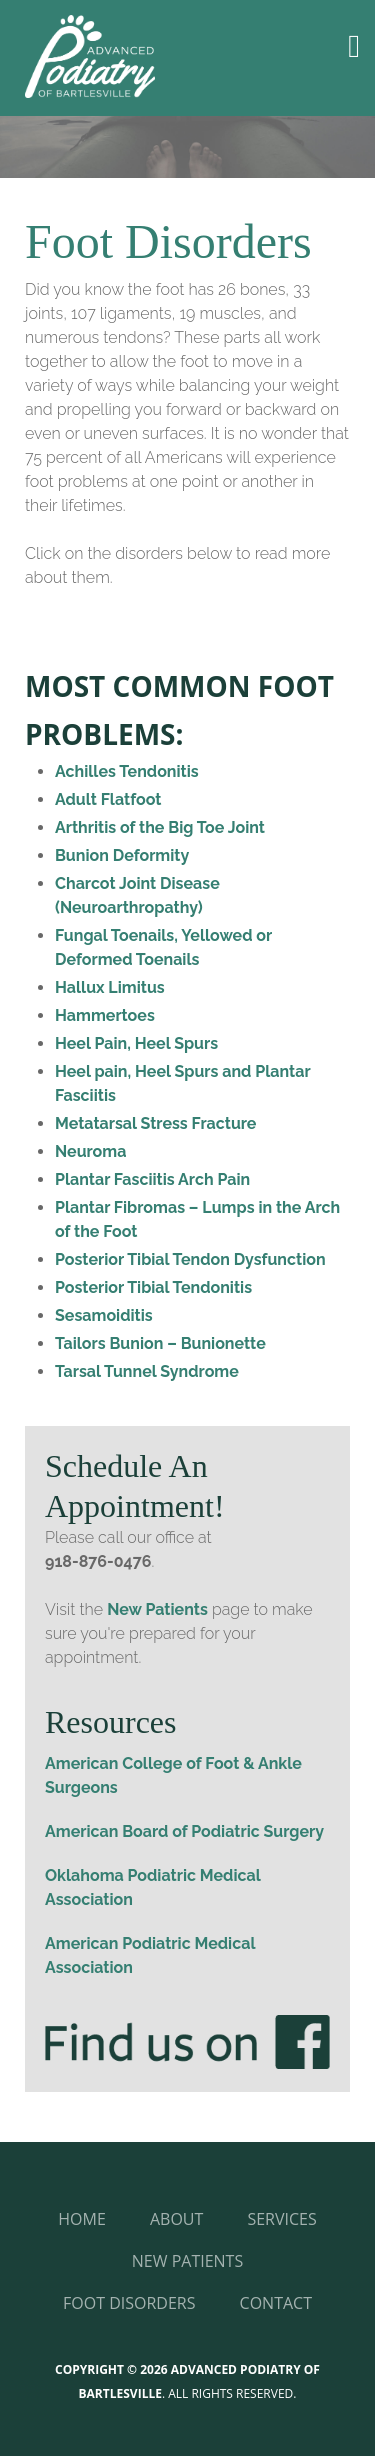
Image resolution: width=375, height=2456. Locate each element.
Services (281, 2219)
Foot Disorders (129, 2303)
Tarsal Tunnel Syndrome (147, 1371)
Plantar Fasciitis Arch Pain (152, 1179)
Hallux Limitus (110, 987)
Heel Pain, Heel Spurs (136, 1043)
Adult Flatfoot (108, 799)
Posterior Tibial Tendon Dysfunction (190, 1259)
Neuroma (90, 1151)
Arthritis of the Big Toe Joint (160, 827)
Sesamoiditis (104, 1315)
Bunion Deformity (122, 855)
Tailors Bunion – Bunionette (160, 1343)
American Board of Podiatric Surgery (184, 1831)
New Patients (157, 1609)
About (176, 2219)
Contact (276, 2303)
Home (82, 2219)
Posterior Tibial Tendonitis (153, 1287)
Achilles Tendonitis (127, 771)
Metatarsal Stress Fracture (155, 1123)
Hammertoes (105, 1015)
